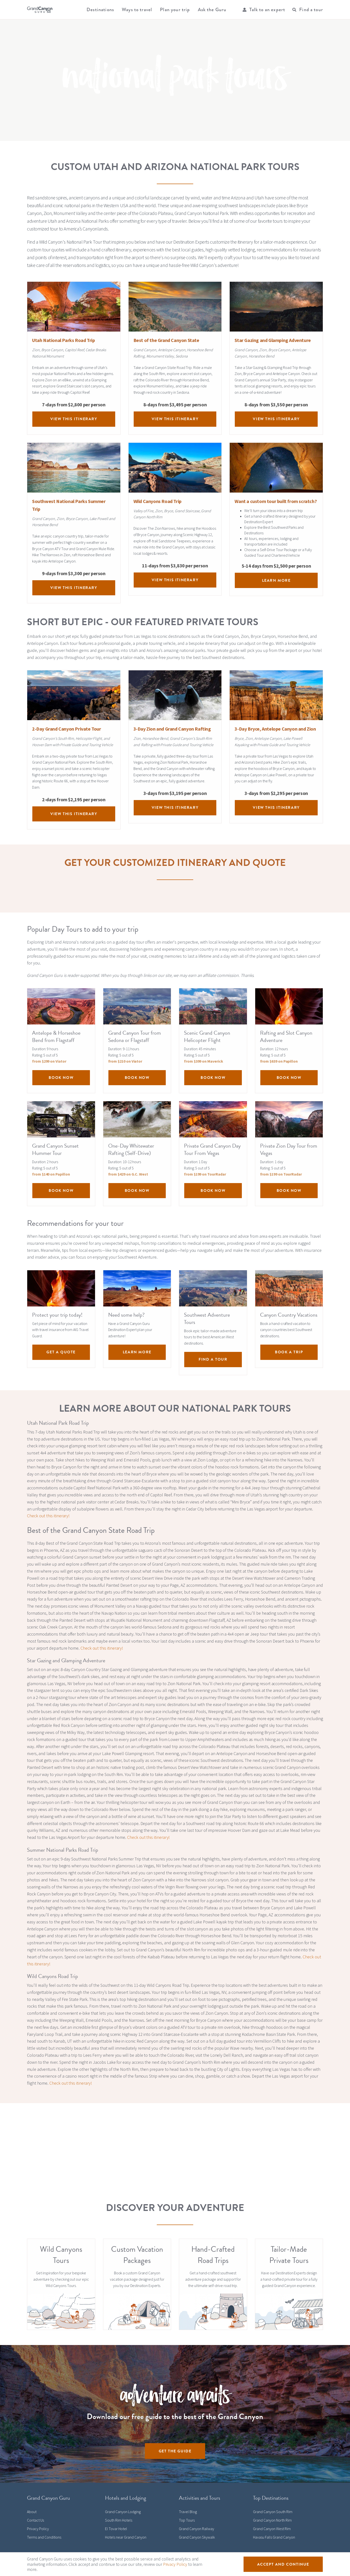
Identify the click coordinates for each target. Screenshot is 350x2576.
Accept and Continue (283, 2564)
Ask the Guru (214, 9)
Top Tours (187, 2520)
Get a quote (61, 1352)
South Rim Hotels (118, 2520)
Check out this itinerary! (48, 1515)
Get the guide (175, 2451)
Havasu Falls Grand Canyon (274, 2537)
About (31, 2511)
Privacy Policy (38, 2528)
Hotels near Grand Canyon (125, 2537)
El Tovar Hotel (116, 2528)
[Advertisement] (173, 2144)
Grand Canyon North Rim (272, 2520)
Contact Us (35, 2520)
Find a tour (311, 9)
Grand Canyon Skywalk (197, 2537)
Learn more (276, 580)
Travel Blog (188, 2511)
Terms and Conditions (44, 2537)
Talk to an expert (267, 9)
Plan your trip (177, 9)
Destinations (102, 9)
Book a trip (289, 1352)
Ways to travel (139, 9)
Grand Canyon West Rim (272, 2528)
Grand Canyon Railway (196, 2528)
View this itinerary (73, 419)
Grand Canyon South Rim (272, 2511)
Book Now (61, 1077)
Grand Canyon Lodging (123, 2511)
